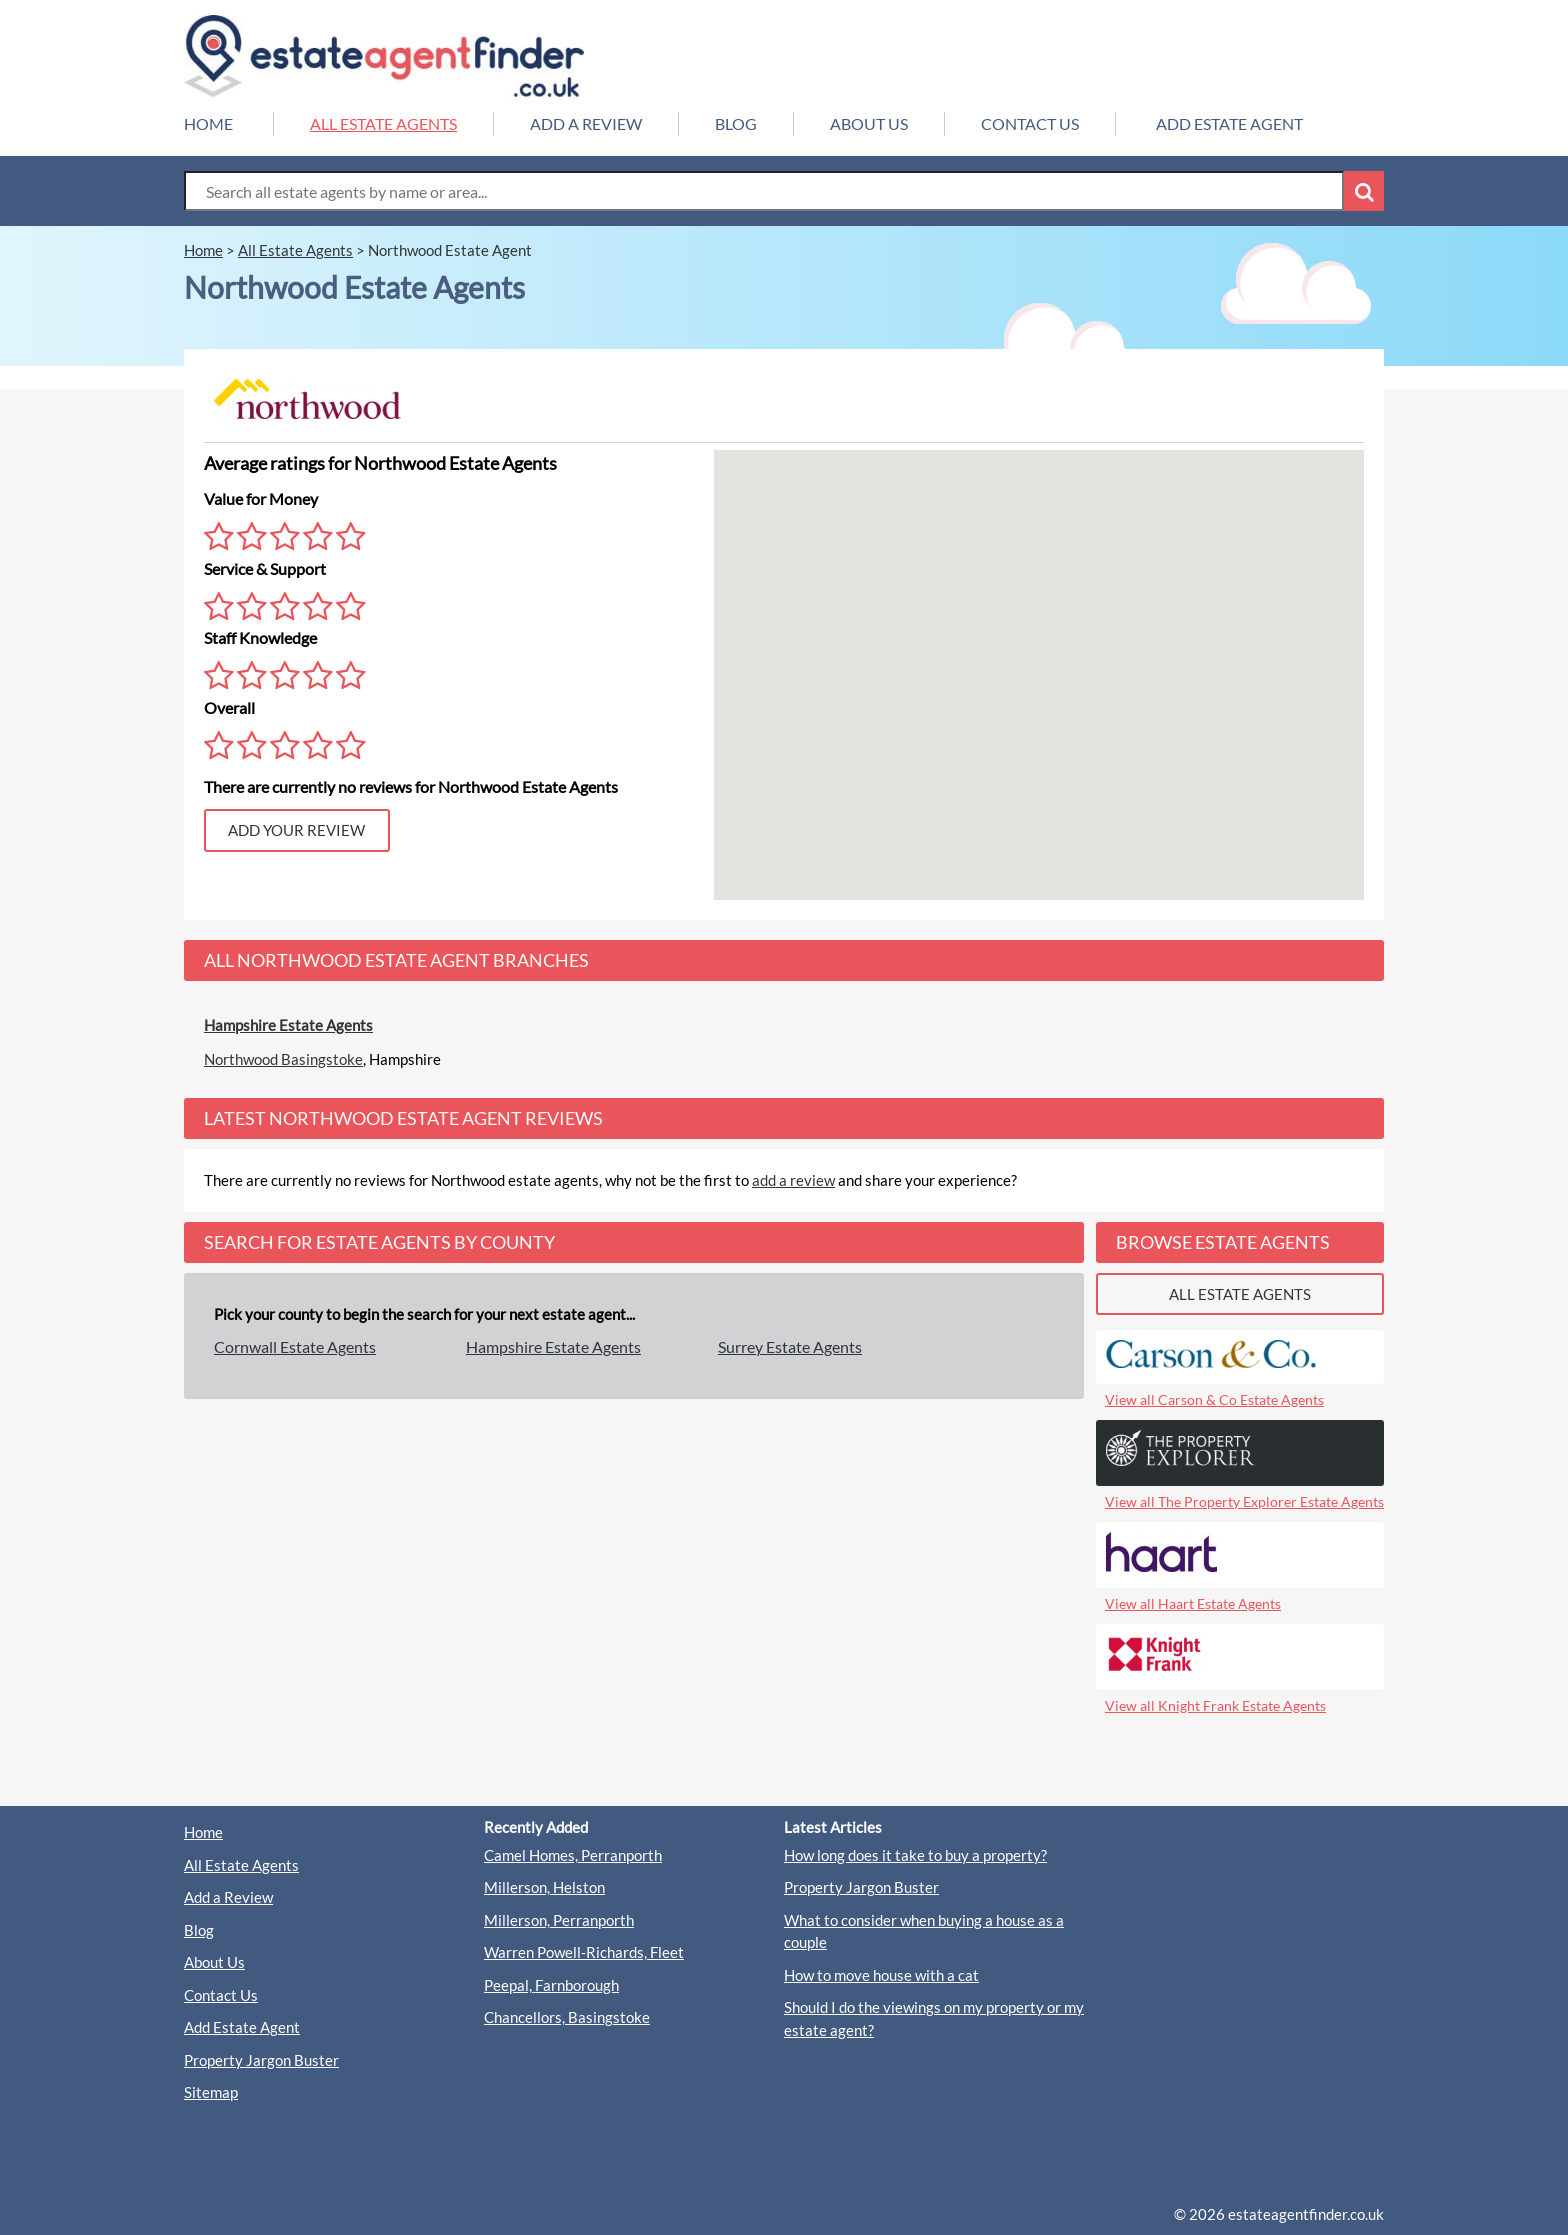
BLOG (736, 123)
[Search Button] (1364, 191)
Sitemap (211, 2092)
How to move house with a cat (881, 1975)
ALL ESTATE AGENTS (383, 123)
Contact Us (221, 1995)
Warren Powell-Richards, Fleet (584, 1952)
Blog (199, 1930)
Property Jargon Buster (261, 2060)
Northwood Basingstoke (283, 1059)
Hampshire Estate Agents (288, 1025)
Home (203, 1832)
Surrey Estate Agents (790, 1346)
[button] (1039, 656)
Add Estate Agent (242, 2027)
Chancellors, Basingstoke (567, 2017)
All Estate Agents (241, 1865)
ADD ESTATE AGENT (1229, 123)
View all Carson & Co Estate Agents (1214, 1399)
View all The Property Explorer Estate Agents (1244, 1501)
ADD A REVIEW (586, 123)
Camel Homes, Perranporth (573, 1855)
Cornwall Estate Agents (295, 1346)
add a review (793, 1180)
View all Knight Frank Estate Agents (1215, 1705)
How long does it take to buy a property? (915, 1855)
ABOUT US (869, 123)
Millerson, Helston (544, 1887)
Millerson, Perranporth (559, 1920)
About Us (214, 1962)
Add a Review (228, 1897)
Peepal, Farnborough (551, 1985)
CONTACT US (1030, 123)
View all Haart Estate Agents (1193, 1603)
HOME (208, 123)
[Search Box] (764, 191)
